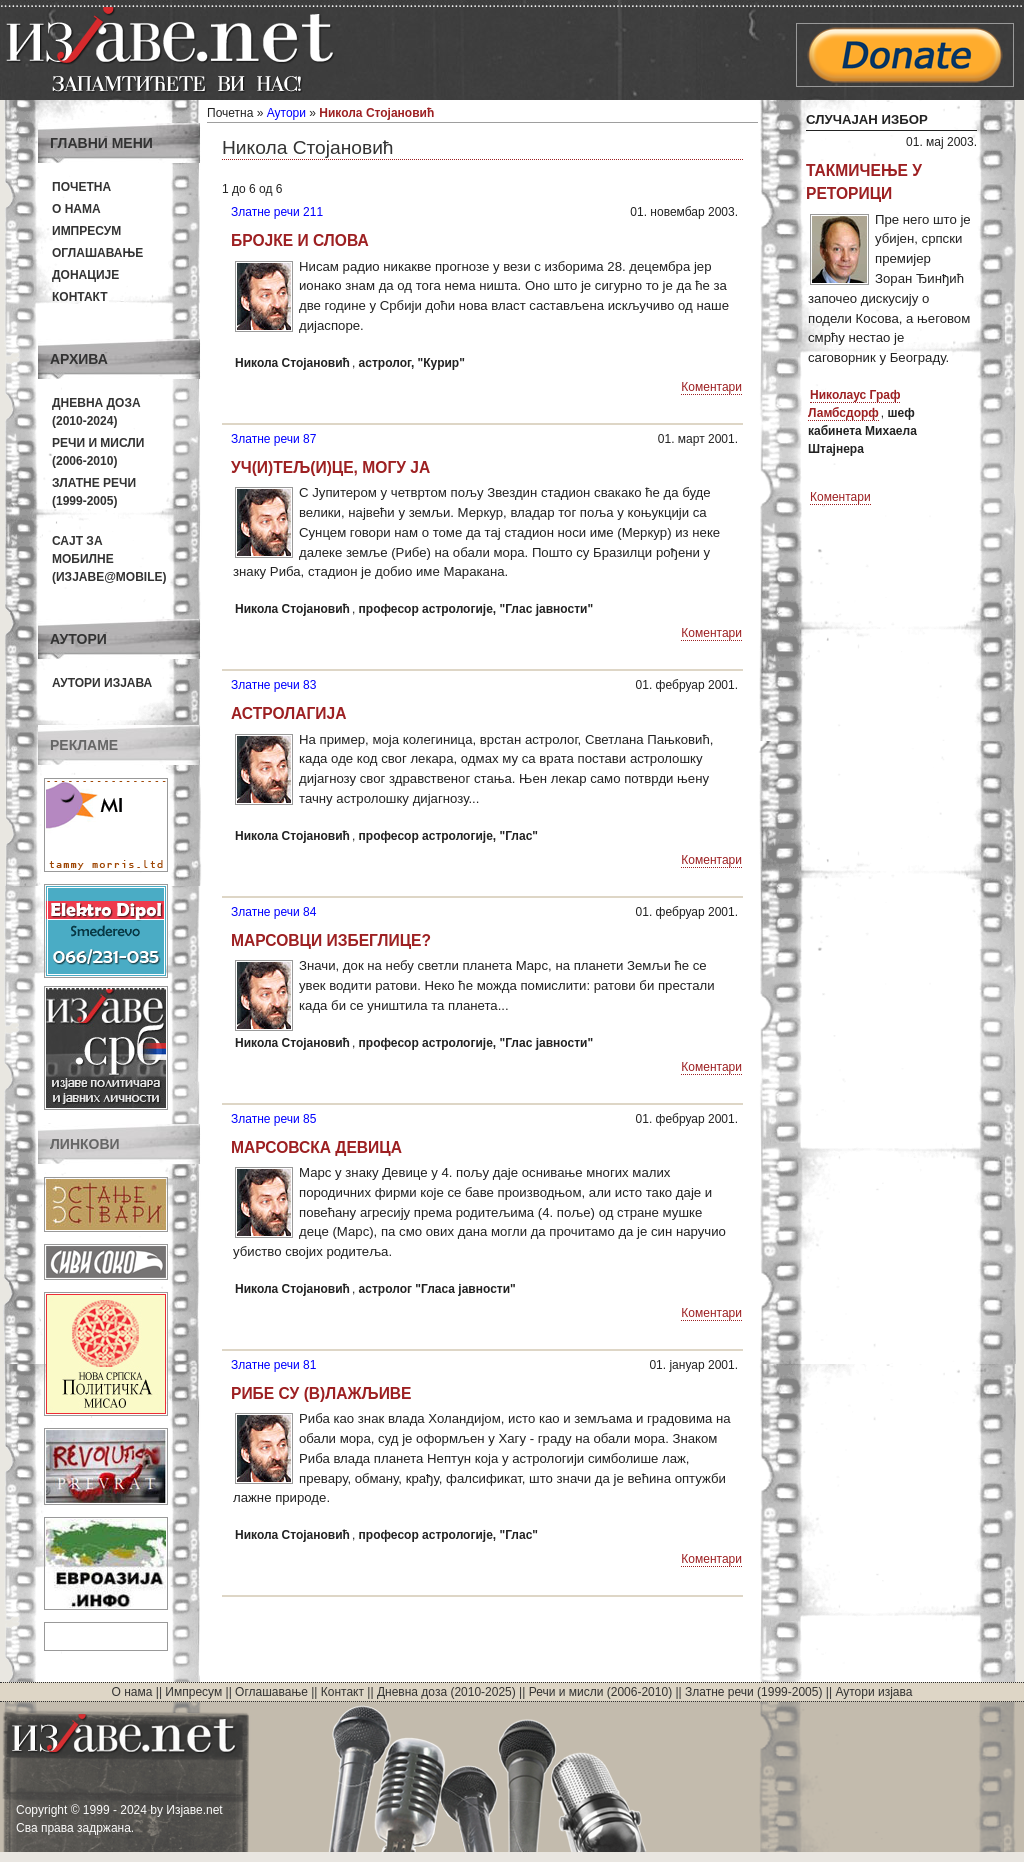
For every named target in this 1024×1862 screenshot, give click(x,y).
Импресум (86, 231)
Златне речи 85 (273, 1119)
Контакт (80, 297)
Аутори (286, 113)
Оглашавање (97, 253)
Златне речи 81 (273, 1365)
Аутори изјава (102, 683)
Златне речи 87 (273, 439)
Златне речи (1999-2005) (753, 1692)
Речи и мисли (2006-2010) (600, 1692)
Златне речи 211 (277, 212)
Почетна (81, 187)
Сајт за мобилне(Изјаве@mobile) (109, 559)
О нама (76, 209)
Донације (85, 275)
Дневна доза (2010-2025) (446, 1692)
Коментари (711, 387)
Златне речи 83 (273, 685)
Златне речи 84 (273, 912)
